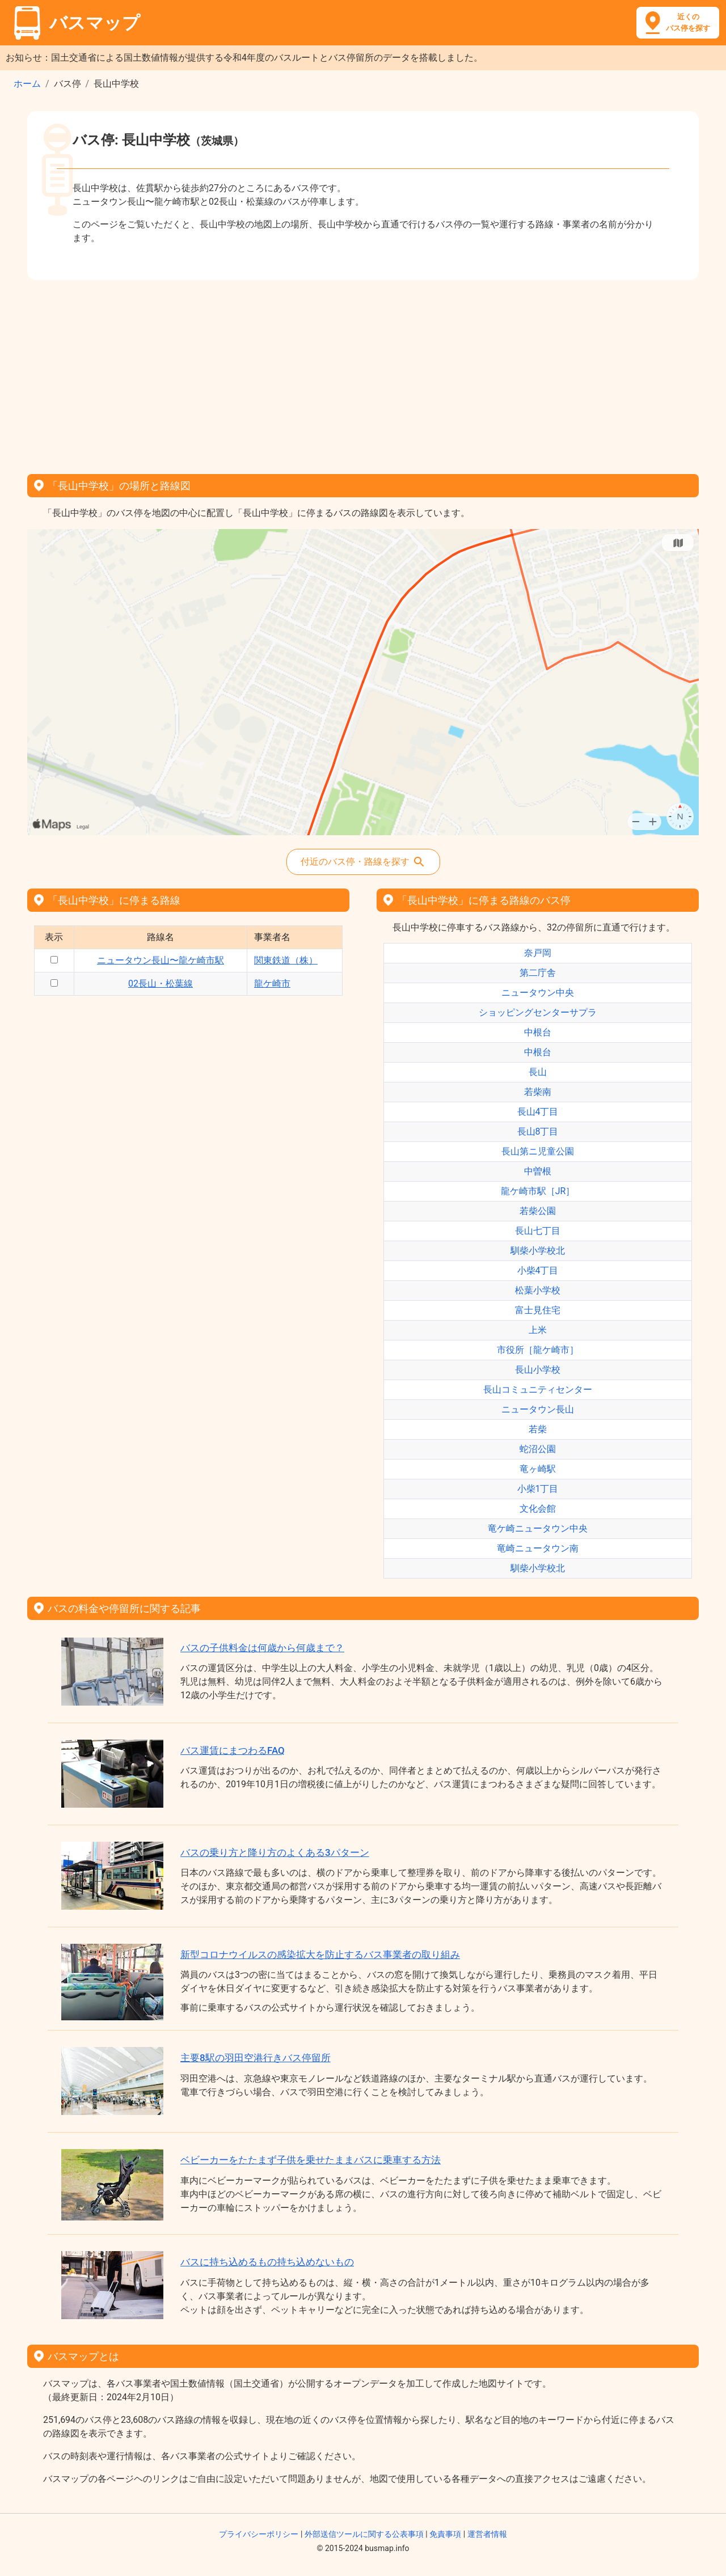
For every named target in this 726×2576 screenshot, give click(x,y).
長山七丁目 (537, 1230)
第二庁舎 (538, 972)
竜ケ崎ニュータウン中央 (538, 1528)
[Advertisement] (363, 373)
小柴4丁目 (538, 1270)
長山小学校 (537, 1369)
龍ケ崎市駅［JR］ (538, 1191)
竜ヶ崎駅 (538, 1468)
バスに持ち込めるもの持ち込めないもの (267, 2262)
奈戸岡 (537, 953)
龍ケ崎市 (272, 983)
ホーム (27, 83)
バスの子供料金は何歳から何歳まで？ (262, 1647)
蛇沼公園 (538, 1449)
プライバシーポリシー (258, 2534)
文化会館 (538, 1508)
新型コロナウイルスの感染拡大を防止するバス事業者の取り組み (320, 1954)
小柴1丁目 (538, 1488)
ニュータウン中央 (537, 992)
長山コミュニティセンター (537, 1389)
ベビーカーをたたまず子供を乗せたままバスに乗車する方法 (310, 2159)
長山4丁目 (538, 1111)
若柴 (538, 1429)
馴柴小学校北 (537, 1250)
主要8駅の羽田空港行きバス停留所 (255, 2057)
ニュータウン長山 (537, 1409)
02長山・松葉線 (160, 983)
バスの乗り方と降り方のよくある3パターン (274, 1852)
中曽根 (537, 1171)
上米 (538, 1330)
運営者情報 (487, 2534)
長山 (538, 1072)
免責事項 (445, 2534)
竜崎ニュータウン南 (538, 1548)
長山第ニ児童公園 (537, 1151)
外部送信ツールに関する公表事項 (364, 2534)
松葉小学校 (537, 1290)
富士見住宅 (537, 1310)
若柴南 (537, 1091)
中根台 (537, 1032)
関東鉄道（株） (286, 960)
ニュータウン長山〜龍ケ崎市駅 (160, 960)
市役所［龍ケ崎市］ (538, 1349)
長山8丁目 (538, 1131)
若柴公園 (538, 1210)
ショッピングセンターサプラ (538, 1012)
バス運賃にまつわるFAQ (232, 1750)
